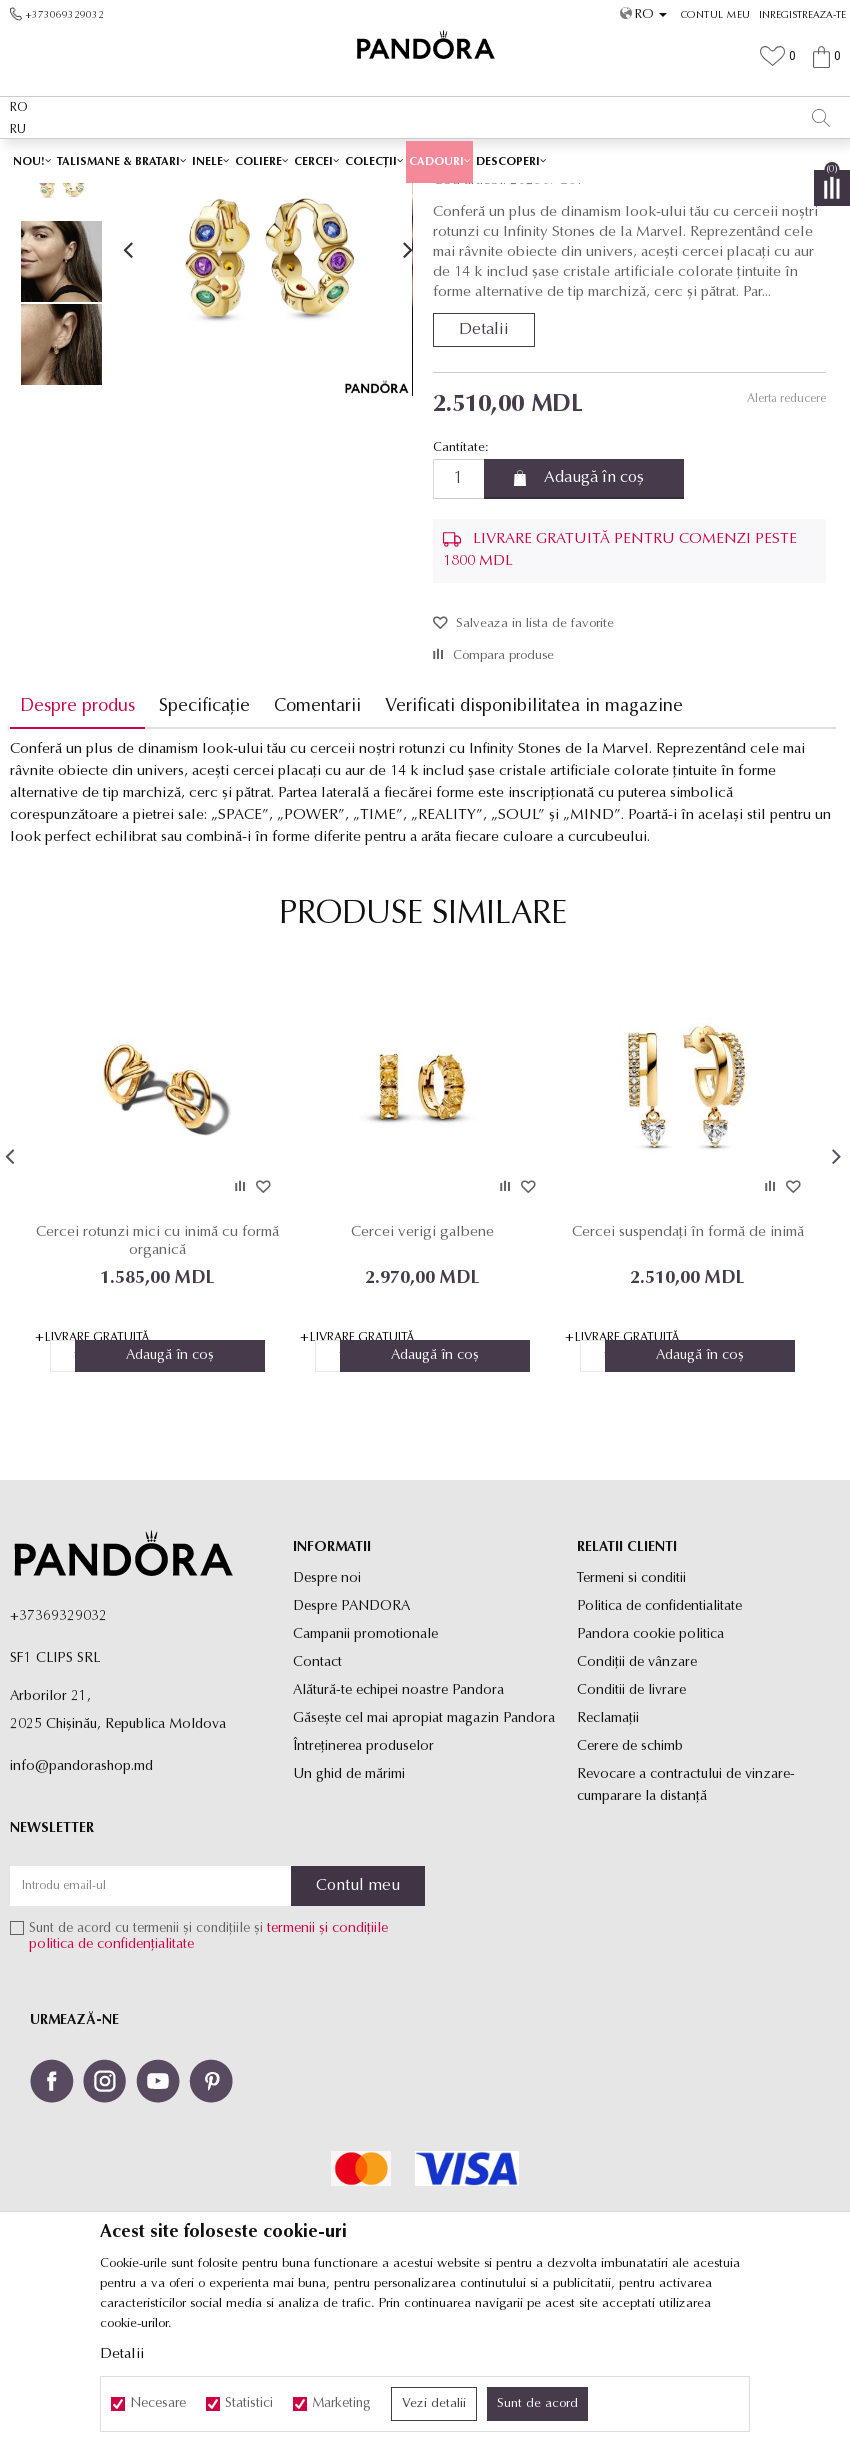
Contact (317, 1804)
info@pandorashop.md (81, 1908)
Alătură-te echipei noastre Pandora (398, 1832)
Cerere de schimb (630, 1888)
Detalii (484, 471)
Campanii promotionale (365, 1776)
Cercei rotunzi (476, 197)
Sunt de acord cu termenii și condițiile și (208, 2079)
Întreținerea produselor (363, 1888)
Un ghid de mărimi (349, 1916)
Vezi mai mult (536, 158)
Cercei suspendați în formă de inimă (688, 1373)
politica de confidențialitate (111, 2087)
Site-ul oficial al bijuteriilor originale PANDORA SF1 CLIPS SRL (168, 197)
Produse (360, 197)
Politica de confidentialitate (659, 1748)
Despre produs (77, 847)
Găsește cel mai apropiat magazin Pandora (424, 1860)
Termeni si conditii (631, 1720)
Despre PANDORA (351, 1748)
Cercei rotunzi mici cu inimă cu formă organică (157, 1382)
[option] (425, 160)
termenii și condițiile (327, 2071)
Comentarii (317, 847)
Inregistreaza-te (802, 15)
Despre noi (327, 1720)
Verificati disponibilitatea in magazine (534, 847)
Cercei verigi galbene (422, 1373)
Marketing (341, 2404)
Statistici (249, 2404)
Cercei (410, 197)
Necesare (158, 2404)
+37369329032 (58, 1758)
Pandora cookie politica (650, 1776)
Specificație (204, 847)
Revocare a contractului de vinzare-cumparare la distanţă (686, 1927)
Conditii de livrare (631, 1832)
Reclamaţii (608, 1860)
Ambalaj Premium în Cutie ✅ (382, 159)
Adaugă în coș (594, 620)
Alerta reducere (785, 540)
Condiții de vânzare (637, 1804)
